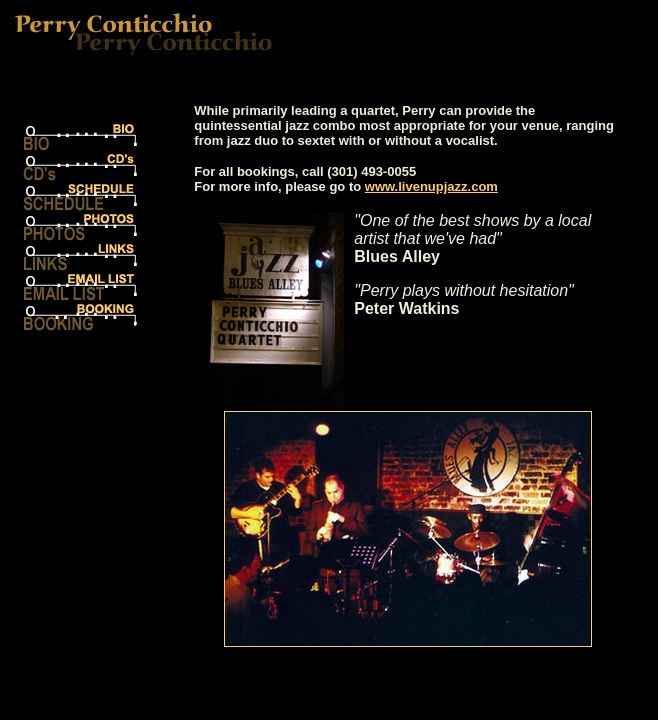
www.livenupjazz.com (431, 186)
